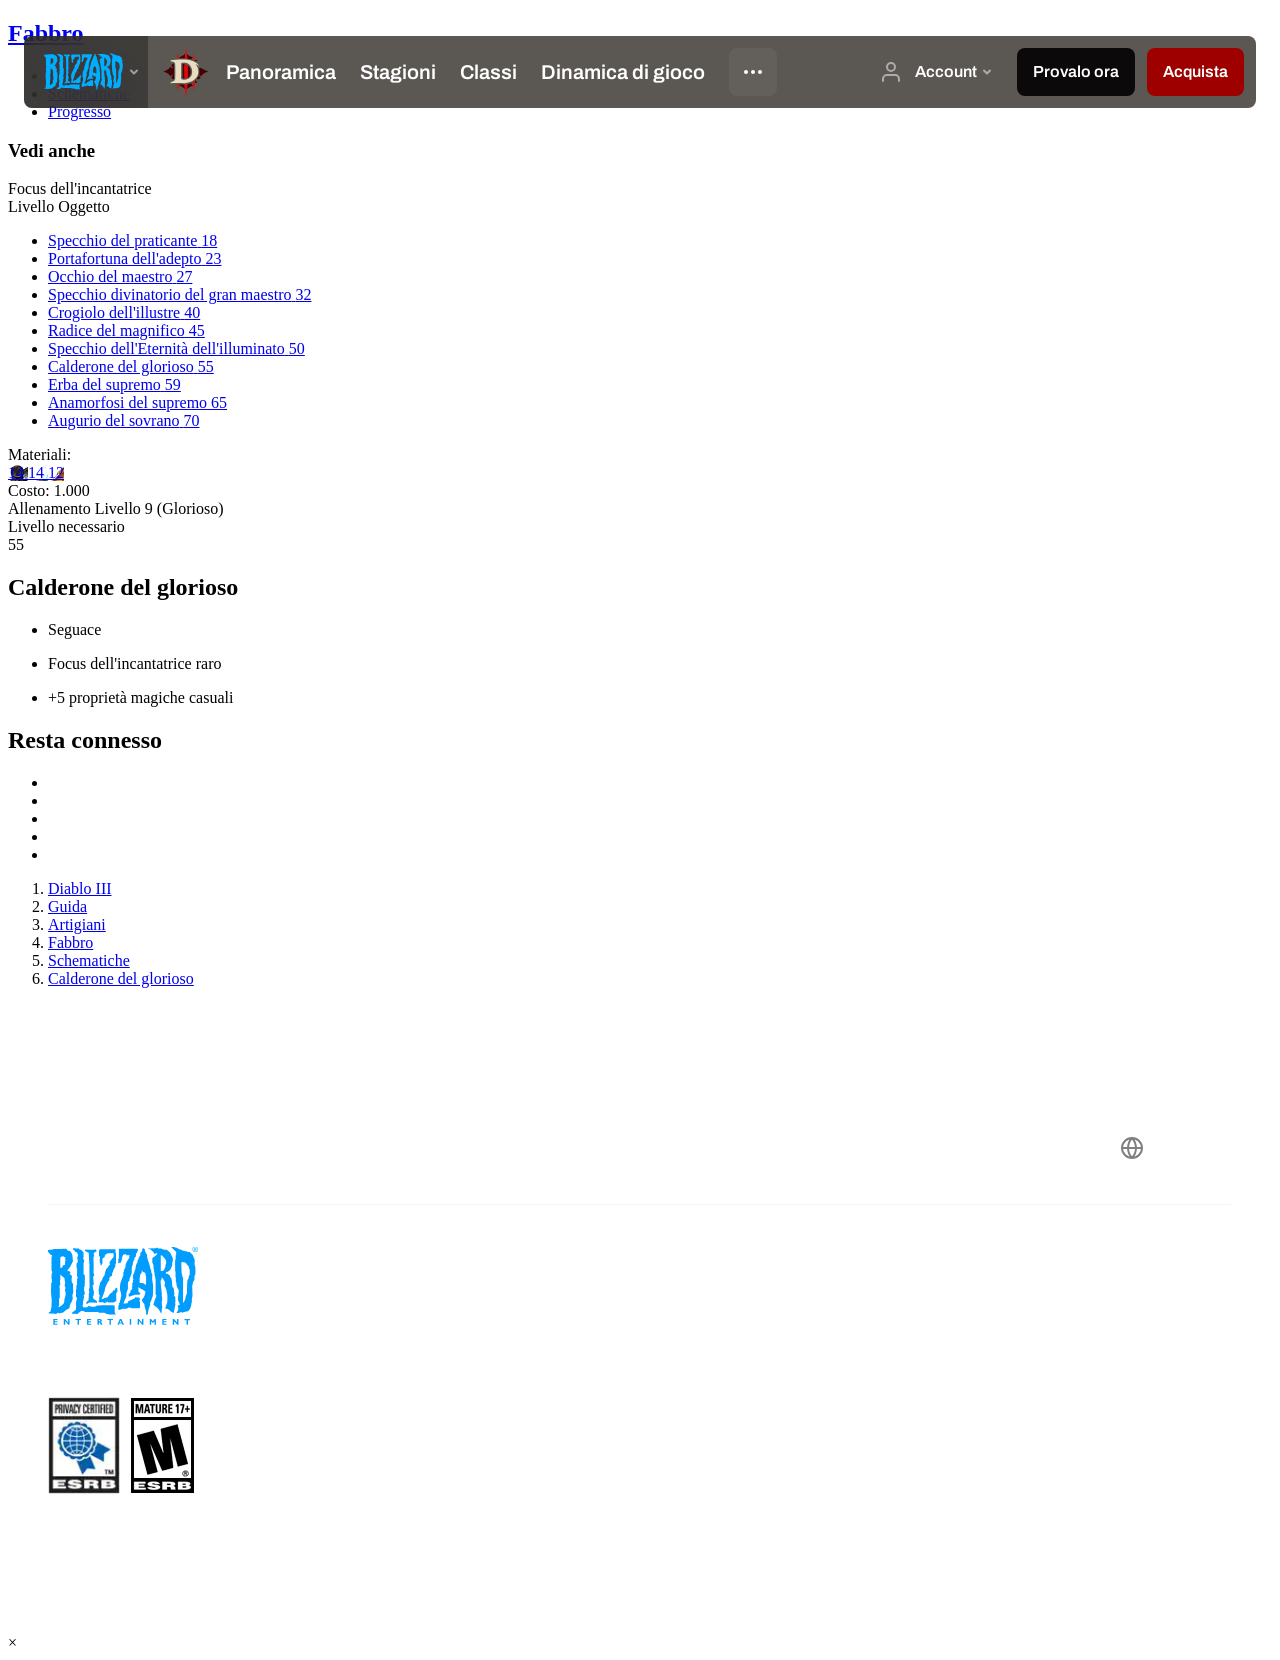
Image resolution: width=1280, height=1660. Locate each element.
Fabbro (46, 33)
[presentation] (86, 72)
